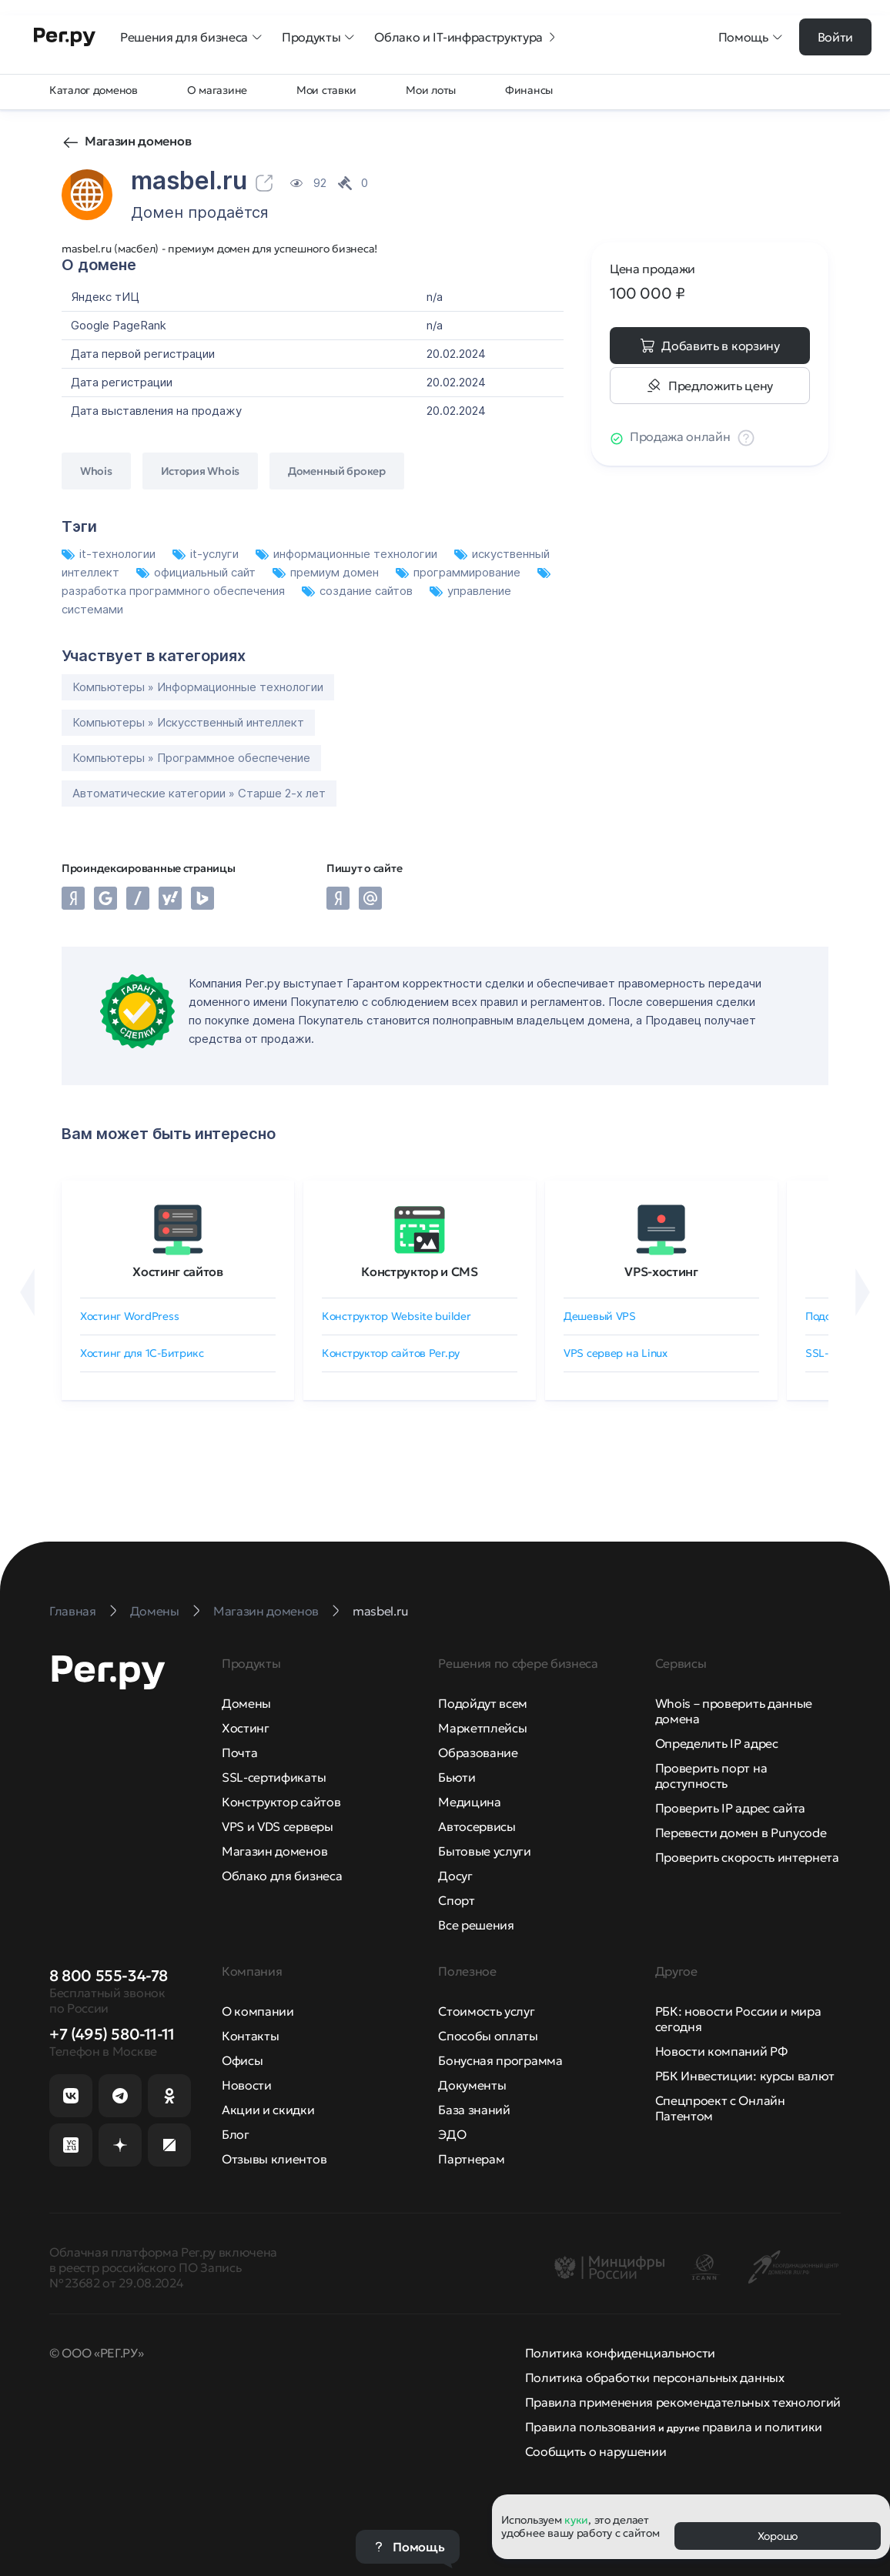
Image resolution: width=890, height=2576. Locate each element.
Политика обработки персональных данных (655, 2377)
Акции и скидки (268, 2109)
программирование (460, 572)
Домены (246, 1703)
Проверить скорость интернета (747, 1857)
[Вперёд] (863, 1292)
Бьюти (456, 1777)
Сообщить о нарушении (596, 2451)
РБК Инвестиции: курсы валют (745, 2075)
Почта (239, 1752)
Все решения (476, 1925)
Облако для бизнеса (282, 1875)
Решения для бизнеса (191, 37)
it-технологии (110, 553)
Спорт (456, 1900)
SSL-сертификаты (274, 1777)
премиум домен (327, 572)
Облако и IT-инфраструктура (466, 37)
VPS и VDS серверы (277, 1826)
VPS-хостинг (661, 1271)
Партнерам (471, 2159)
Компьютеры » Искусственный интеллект (188, 722)
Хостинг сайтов (177, 1271)
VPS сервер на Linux (616, 1353)
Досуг (455, 1875)
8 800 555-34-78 (108, 1976)
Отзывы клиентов (274, 2159)
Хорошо (778, 2536)
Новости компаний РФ (721, 2051)
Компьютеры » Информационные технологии (197, 687)
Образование (477, 1752)
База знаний (474, 2109)
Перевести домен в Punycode (741, 1832)
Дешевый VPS (600, 1316)
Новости (247, 2085)
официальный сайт (197, 572)
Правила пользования (590, 2426)
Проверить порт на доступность (711, 1775)
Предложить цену (720, 385)
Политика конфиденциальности (620, 2352)
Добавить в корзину (720, 345)
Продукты (319, 37)
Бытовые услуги (484, 1851)
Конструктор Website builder (396, 1316)
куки (576, 2520)
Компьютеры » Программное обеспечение (191, 757)
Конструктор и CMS (419, 1271)
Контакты (250, 2035)
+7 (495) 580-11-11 (112, 2034)
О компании (258, 2011)
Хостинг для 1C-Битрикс (142, 1353)
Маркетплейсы (482, 1728)
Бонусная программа (500, 2060)
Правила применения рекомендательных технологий (683, 2402)
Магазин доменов (138, 141)
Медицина (469, 1801)
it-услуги (207, 553)
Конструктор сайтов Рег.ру (391, 1353)
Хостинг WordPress (129, 1316)
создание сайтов (359, 590)
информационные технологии (348, 553)
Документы (472, 2085)
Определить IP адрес (716, 1743)
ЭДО (452, 2134)
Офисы (242, 2060)
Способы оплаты (488, 2035)
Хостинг (245, 1728)
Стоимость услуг (486, 2011)
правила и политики (762, 2426)
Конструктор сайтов (281, 1801)
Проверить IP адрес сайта (730, 1808)
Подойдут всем (482, 1703)
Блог (235, 2134)
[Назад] (27, 1292)
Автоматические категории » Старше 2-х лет (199, 793)
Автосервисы (476, 1826)
